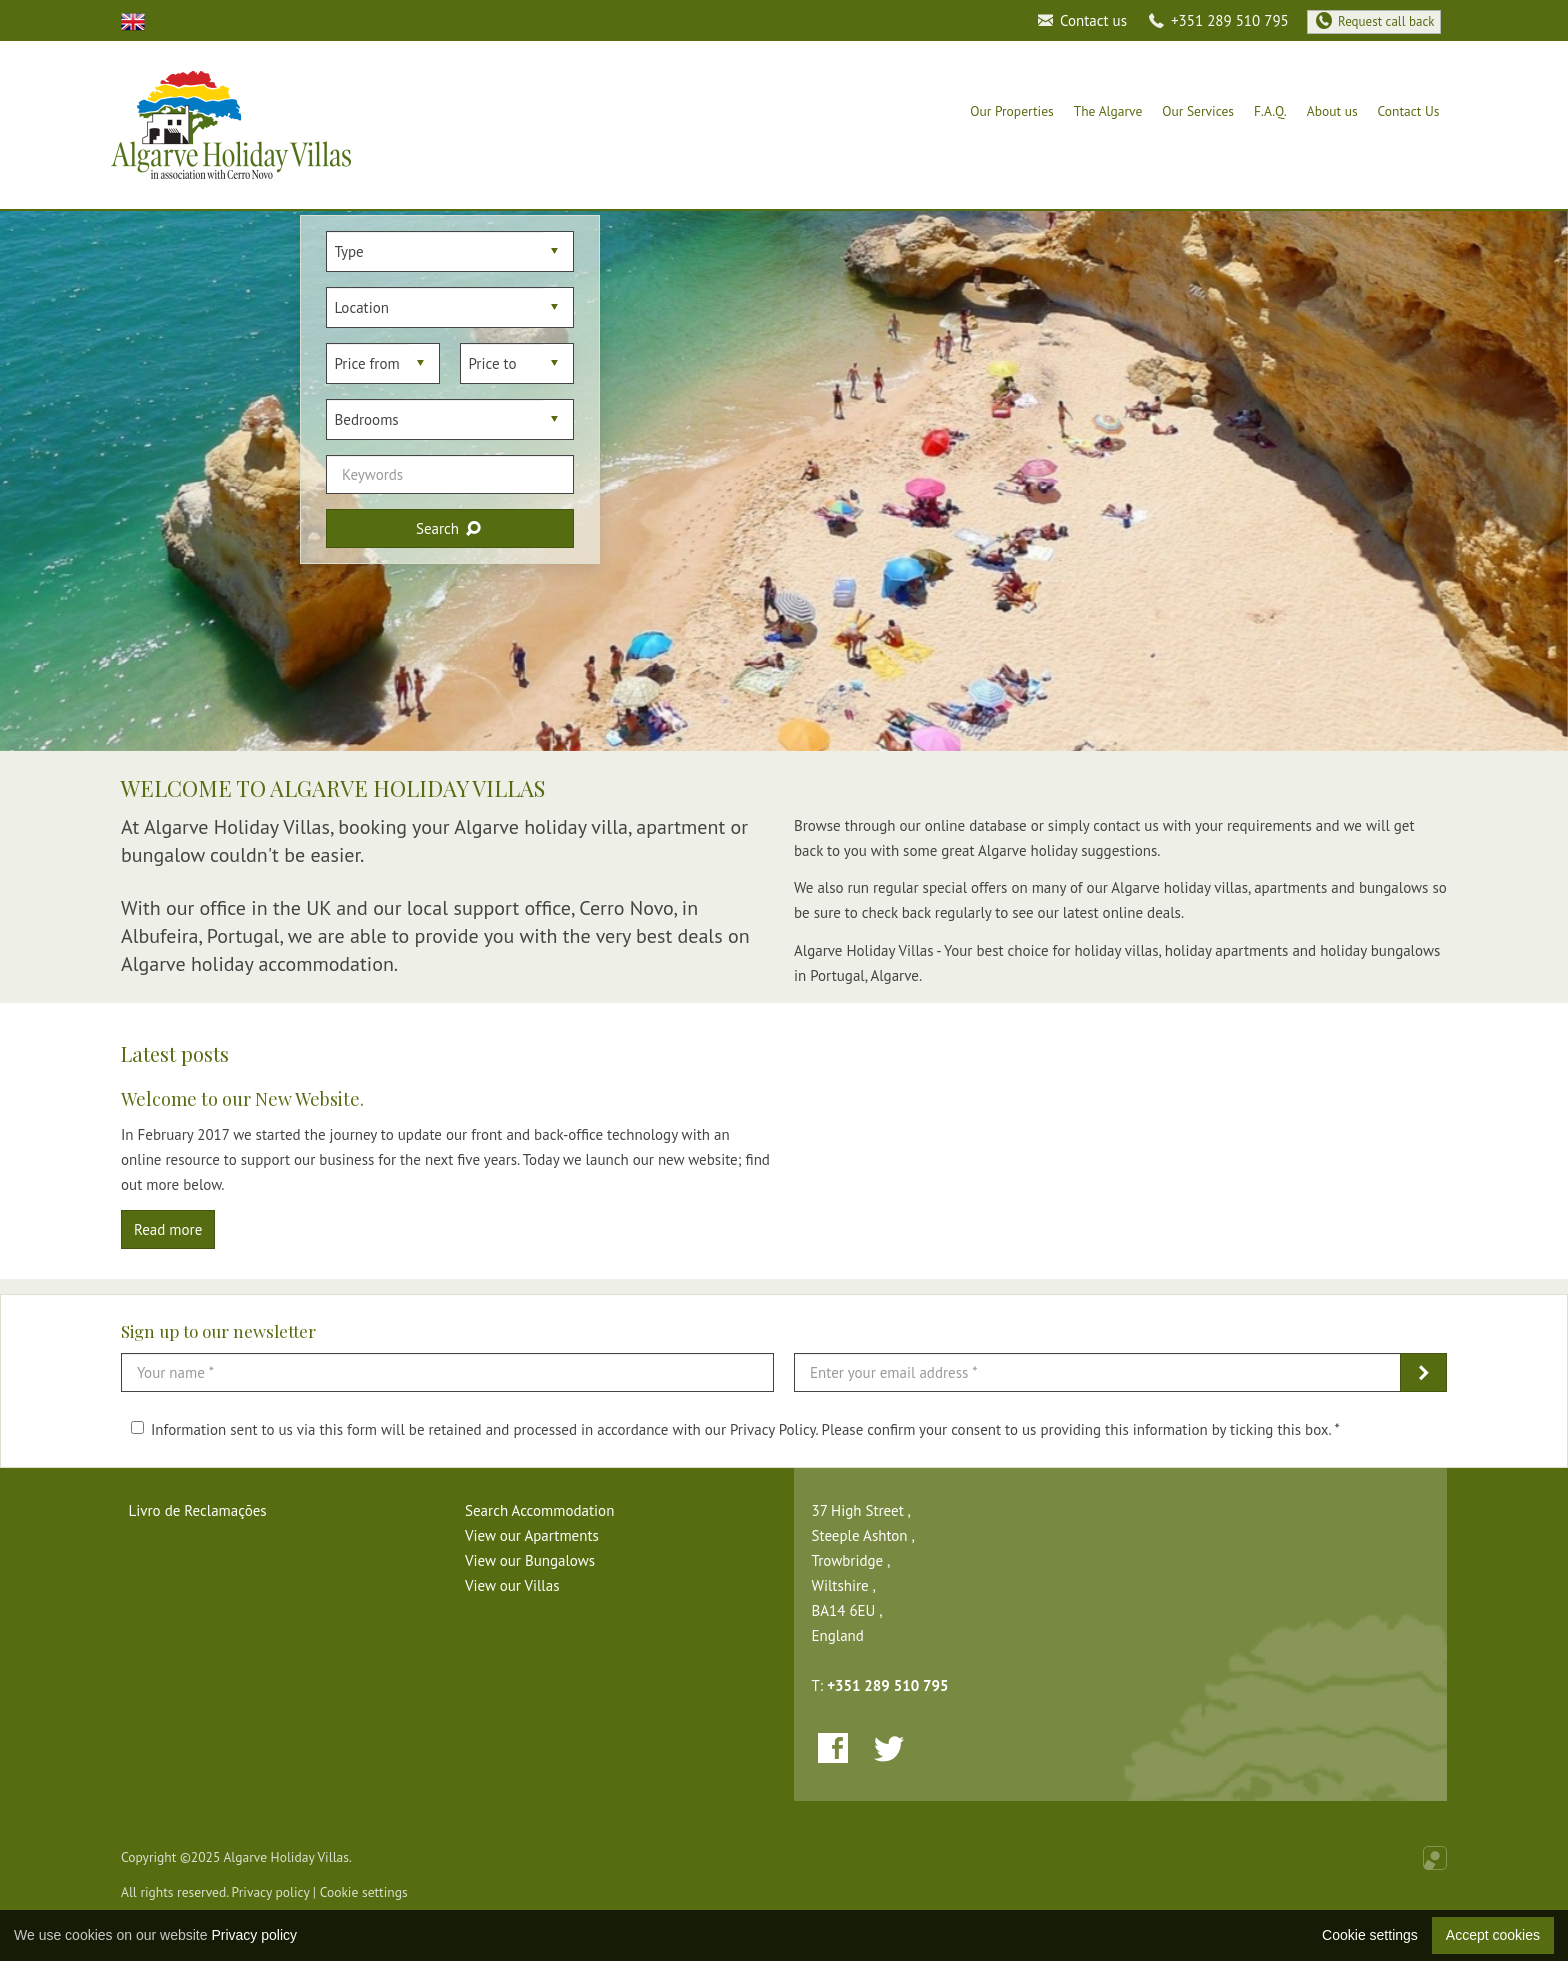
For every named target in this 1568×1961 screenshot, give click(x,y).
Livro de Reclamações (198, 1510)
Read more (168, 1229)
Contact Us (1409, 111)
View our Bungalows (530, 1560)
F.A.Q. (1270, 111)
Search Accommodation (539, 1510)
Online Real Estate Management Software (1435, 1858)
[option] (784, 481)
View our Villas (512, 1585)
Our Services (1198, 111)
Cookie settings (364, 1892)
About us (1332, 111)
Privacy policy (271, 1892)
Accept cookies (1493, 1935)
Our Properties (1012, 111)
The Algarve (1108, 111)
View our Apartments (532, 1535)
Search (450, 528)
